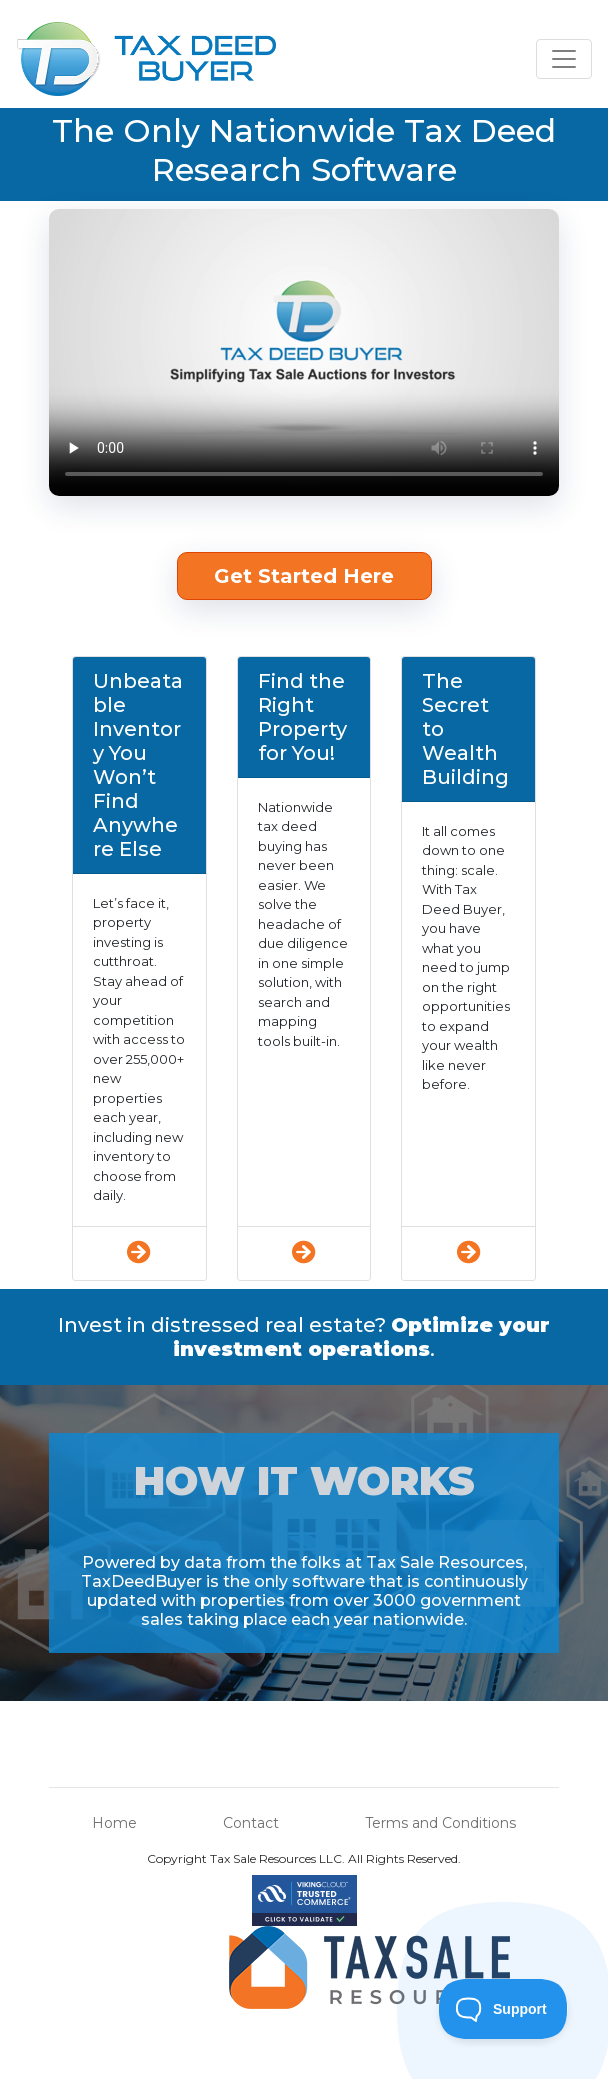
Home (114, 1823)
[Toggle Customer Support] (503, 2009)
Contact (251, 1823)
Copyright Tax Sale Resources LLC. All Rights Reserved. (304, 1858)
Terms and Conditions (440, 1823)
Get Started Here (304, 576)
